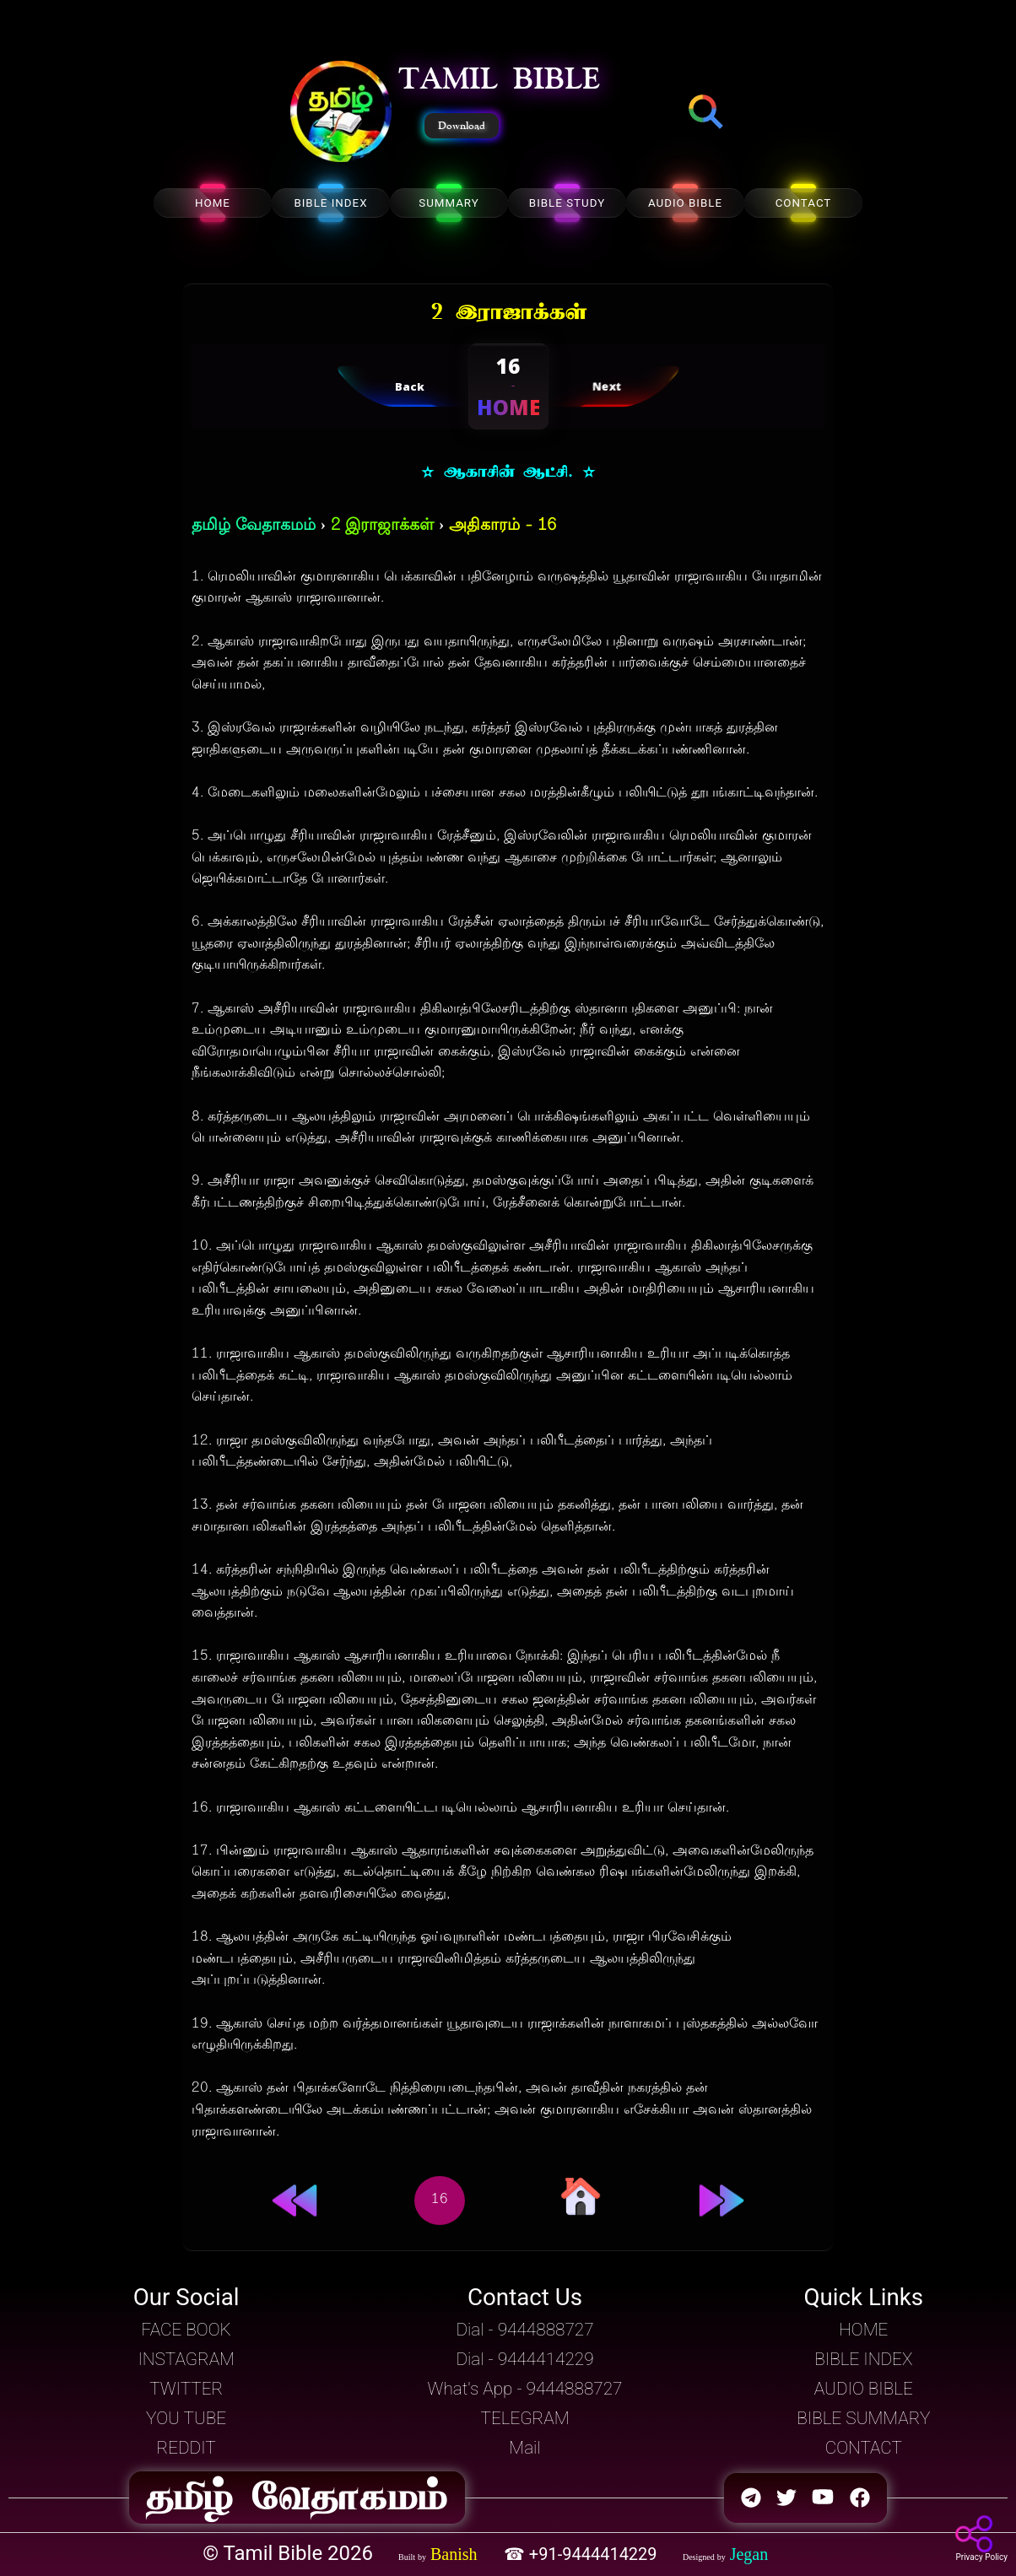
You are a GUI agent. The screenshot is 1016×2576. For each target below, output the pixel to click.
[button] (341, 113)
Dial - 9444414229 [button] (524, 2359)
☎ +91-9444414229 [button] (583, 2554)
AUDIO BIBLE (685, 203)
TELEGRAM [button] (525, 2418)
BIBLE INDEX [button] (863, 2359)
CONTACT (804, 203)
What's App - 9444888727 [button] (525, 2389)
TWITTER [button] (186, 2389)
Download (461, 125)
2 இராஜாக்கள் (382, 526)
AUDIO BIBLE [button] (863, 2389)
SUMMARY (449, 203)
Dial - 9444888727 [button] (524, 2329)
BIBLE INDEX (330, 203)
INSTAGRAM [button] (186, 2359)
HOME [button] (863, 2329)
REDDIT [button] (186, 2448)
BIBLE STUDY (567, 203)
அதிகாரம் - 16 (502, 526)
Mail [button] (524, 2448)
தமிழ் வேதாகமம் (254, 526)
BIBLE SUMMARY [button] (863, 2418)
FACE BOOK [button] (186, 2329)
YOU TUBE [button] (186, 2418)
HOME (212, 203)
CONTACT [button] (863, 2448)
